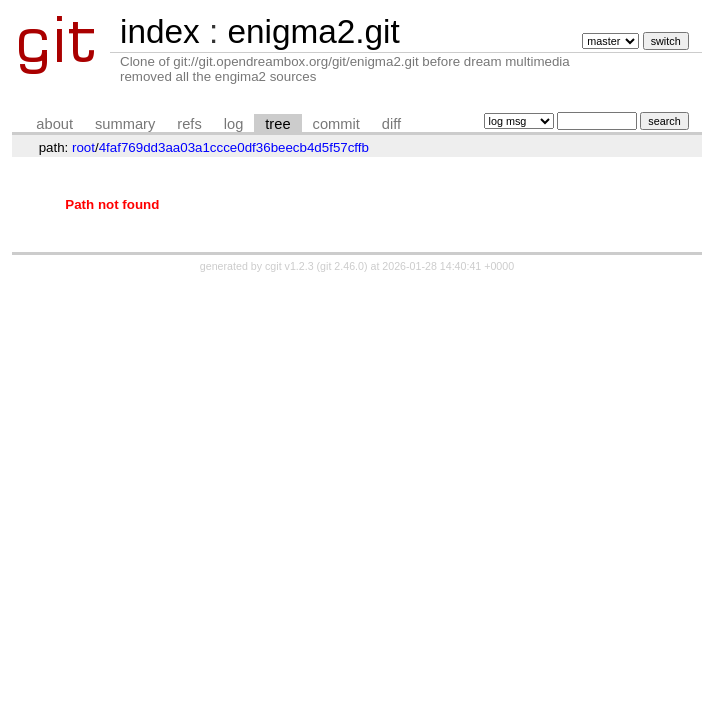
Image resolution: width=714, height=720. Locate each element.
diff (391, 124)
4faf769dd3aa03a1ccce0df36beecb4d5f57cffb (234, 147)
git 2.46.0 (342, 266)
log (234, 124)
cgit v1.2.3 (289, 266)
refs (189, 124)
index (160, 31)
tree (277, 124)
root (83, 147)
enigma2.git (313, 31)
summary (125, 124)
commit (336, 124)
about (54, 124)
